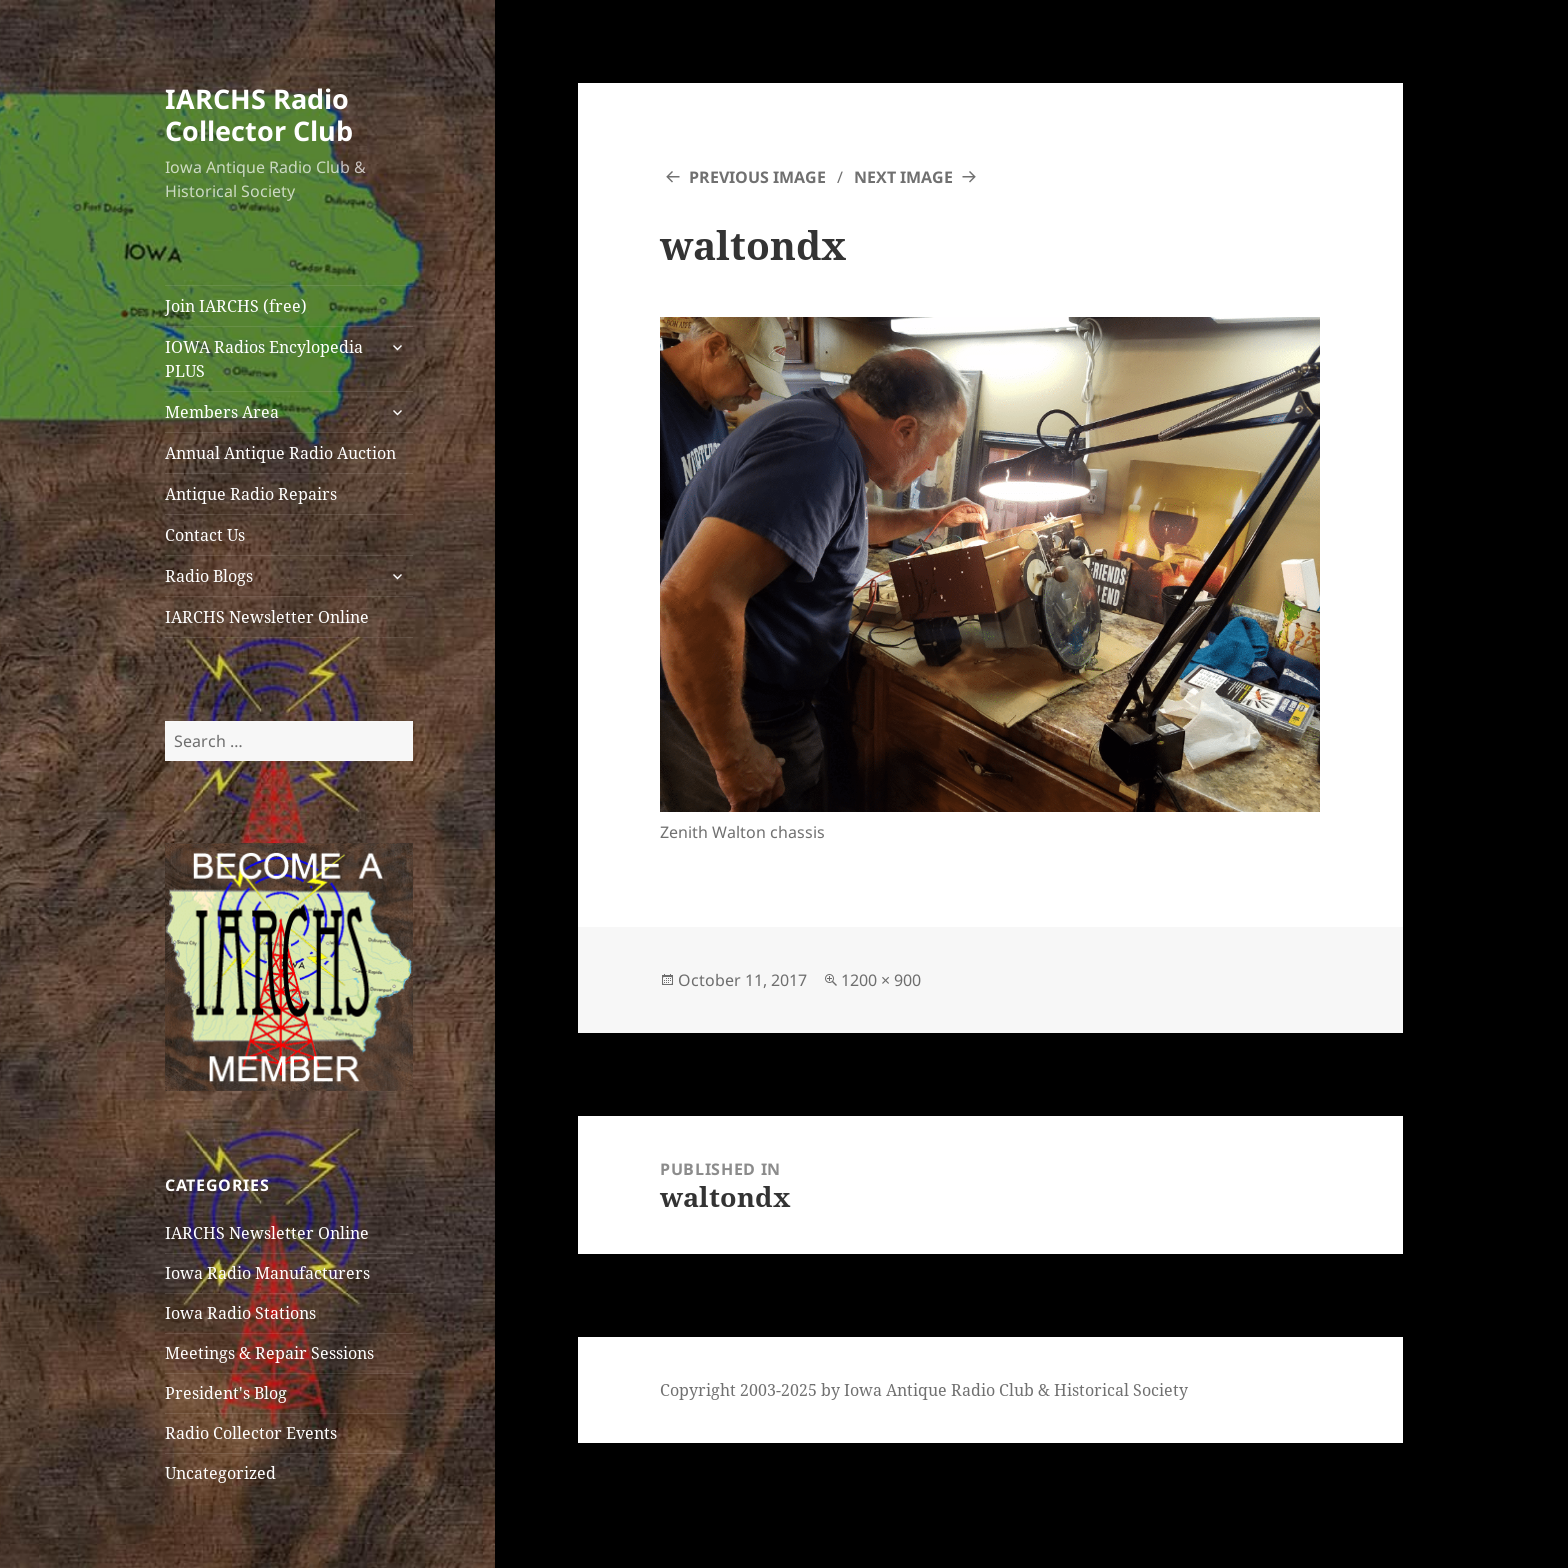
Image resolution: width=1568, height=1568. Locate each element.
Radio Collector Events (251, 1433)
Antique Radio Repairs (251, 494)
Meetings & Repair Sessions (269, 1353)
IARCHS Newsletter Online (267, 617)
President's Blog (226, 1393)
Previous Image (757, 177)
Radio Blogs (209, 576)
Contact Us (205, 535)
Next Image (903, 177)
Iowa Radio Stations (240, 1313)
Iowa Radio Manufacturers (267, 1273)
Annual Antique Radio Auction (280, 453)
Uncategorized (220, 1473)
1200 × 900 (881, 980)
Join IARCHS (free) (236, 306)
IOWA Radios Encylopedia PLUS (264, 359)
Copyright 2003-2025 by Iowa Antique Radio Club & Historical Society (924, 1390)
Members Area (222, 412)
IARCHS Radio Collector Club (259, 114)
